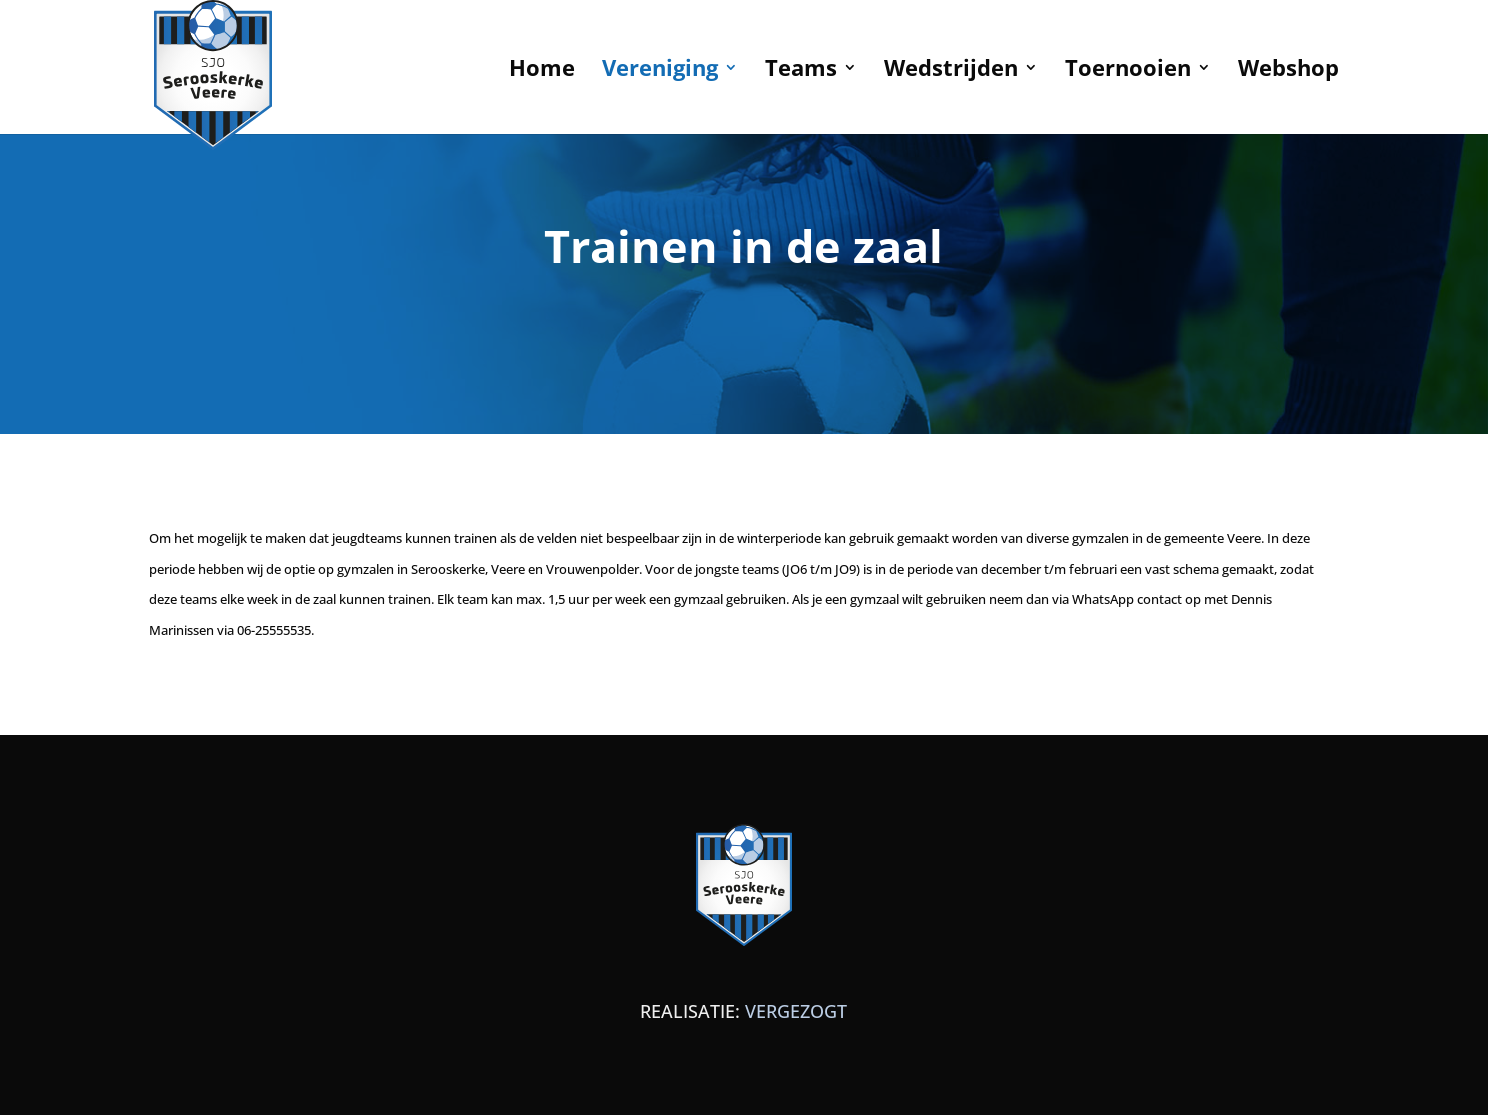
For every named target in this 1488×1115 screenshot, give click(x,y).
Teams (801, 71)
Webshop (1288, 71)
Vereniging (660, 71)
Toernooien (1128, 71)
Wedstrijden (951, 71)
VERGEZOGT (796, 1011)
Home (542, 71)
